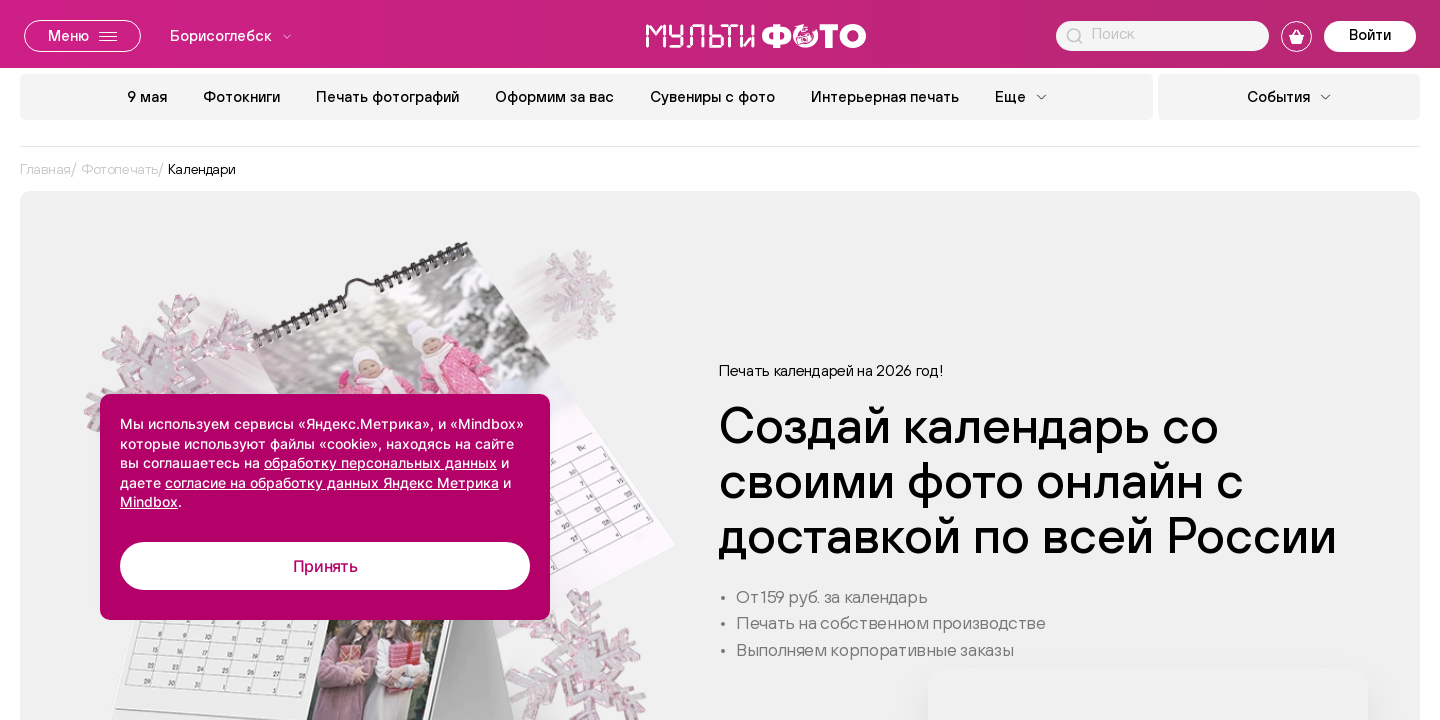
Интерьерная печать (885, 96)
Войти (1370, 34)
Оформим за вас (554, 96)
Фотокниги (241, 96)
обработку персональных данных (380, 462)
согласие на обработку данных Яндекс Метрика (332, 482)
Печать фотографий (387, 96)
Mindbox (149, 501)
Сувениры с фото (712, 96)
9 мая (147, 96)
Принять (325, 566)
